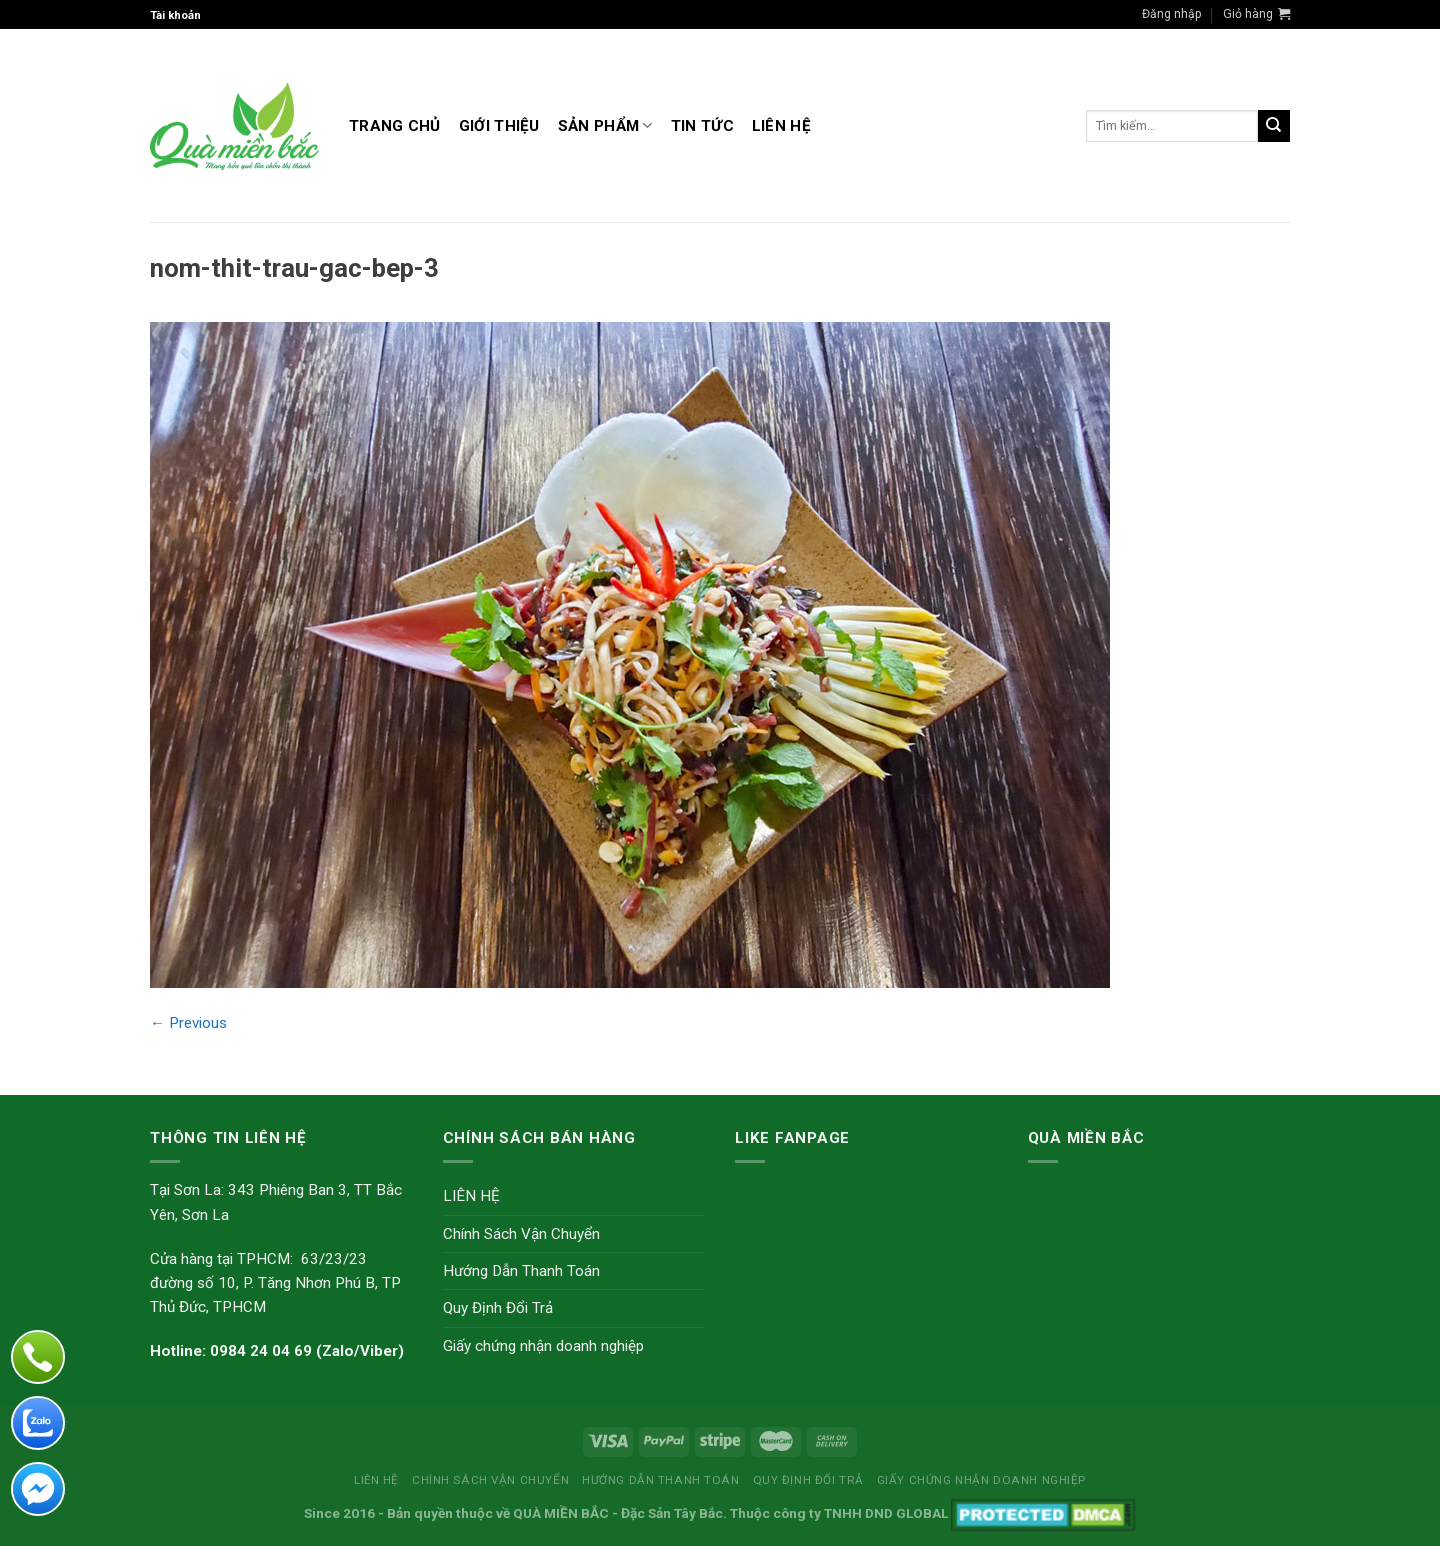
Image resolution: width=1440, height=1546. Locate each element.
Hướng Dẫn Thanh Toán (521, 1271)
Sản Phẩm (605, 125)
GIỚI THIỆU (499, 126)
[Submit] (1274, 126)
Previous (188, 1023)
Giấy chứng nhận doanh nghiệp (543, 1346)
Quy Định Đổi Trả (498, 1308)
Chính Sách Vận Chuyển (521, 1234)
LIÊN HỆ (781, 126)
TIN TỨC (702, 126)
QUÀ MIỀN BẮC (561, 1513)
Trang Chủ (395, 126)
